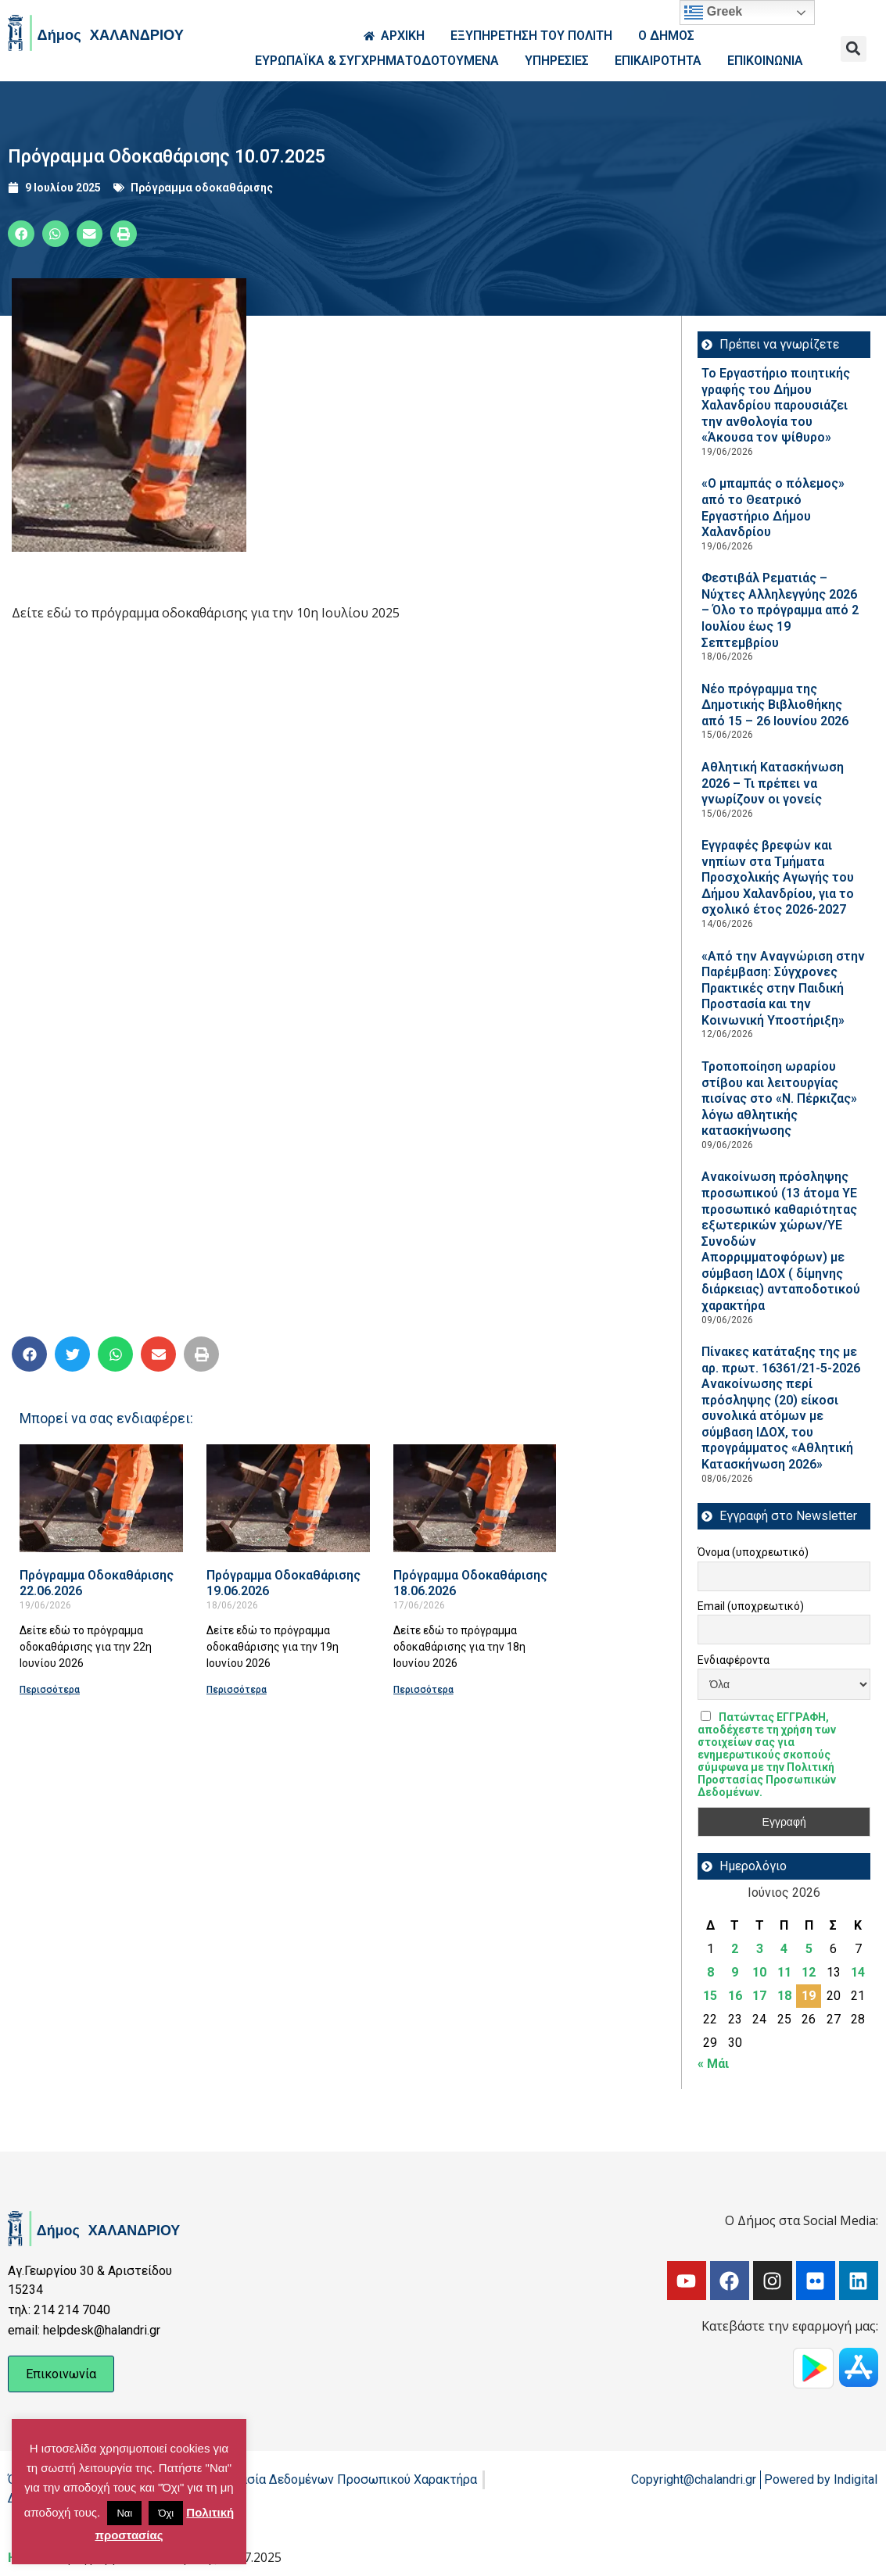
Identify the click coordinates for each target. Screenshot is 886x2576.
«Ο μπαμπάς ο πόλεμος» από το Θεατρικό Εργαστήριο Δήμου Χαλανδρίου (773, 507)
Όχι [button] (166, 2513)
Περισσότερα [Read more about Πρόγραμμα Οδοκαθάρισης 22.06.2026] (50, 1689)
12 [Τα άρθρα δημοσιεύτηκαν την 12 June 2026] (809, 1972)
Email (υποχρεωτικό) (751, 1606)
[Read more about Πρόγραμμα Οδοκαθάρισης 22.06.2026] (101, 1498)
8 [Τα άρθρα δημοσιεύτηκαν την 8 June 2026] (710, 1972)
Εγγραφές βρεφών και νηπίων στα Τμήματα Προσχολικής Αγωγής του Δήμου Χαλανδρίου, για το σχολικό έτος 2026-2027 (777, 877)
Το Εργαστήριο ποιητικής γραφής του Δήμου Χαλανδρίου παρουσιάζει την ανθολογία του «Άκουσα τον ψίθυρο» (775, 405)
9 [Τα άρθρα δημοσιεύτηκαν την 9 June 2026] (734, 1972)
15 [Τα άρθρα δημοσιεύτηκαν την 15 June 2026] (710, 1995)
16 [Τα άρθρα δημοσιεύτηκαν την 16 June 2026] (735, 1995)
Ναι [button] (124, 2513)
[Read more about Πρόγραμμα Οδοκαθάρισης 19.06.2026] (288, 1498)
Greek (713, 12)
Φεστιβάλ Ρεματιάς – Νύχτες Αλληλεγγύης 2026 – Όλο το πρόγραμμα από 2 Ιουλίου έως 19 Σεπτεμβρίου (780, 610)
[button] (853, 49)
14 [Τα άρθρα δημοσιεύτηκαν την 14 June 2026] (858, 1972)
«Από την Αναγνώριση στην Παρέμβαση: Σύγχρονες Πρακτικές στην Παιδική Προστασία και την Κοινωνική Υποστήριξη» (783, 988)
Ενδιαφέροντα (733, 1660)
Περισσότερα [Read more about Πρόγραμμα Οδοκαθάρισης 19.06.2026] (236, 1689)
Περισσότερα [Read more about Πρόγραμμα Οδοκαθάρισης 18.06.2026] (423, 1689)
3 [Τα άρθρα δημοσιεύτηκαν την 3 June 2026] (759, 1948)
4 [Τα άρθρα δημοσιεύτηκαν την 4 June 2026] (783, 1948)
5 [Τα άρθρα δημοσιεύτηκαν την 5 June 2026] (808, 1948)
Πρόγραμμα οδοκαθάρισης (202, 187)
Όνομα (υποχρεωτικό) (753, 1552)
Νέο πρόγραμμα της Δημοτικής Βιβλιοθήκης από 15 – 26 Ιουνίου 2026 (774, 705)
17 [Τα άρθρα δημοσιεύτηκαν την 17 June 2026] (759, 1995)
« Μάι (713, 2063)
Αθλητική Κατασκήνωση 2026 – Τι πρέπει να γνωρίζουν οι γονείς (772, 783)
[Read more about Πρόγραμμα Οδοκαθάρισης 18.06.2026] (475, 1498)
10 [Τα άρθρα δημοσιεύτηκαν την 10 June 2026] (759, 1972)
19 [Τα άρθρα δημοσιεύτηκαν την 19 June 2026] (809, 1995)
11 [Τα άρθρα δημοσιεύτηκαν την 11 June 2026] (784, 1972)
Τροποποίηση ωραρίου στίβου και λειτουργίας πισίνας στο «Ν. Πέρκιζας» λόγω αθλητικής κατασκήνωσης (779, 1098)
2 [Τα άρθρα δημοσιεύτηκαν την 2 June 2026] (734, 1948)
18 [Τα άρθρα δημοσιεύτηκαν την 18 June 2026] (784, 1995)
